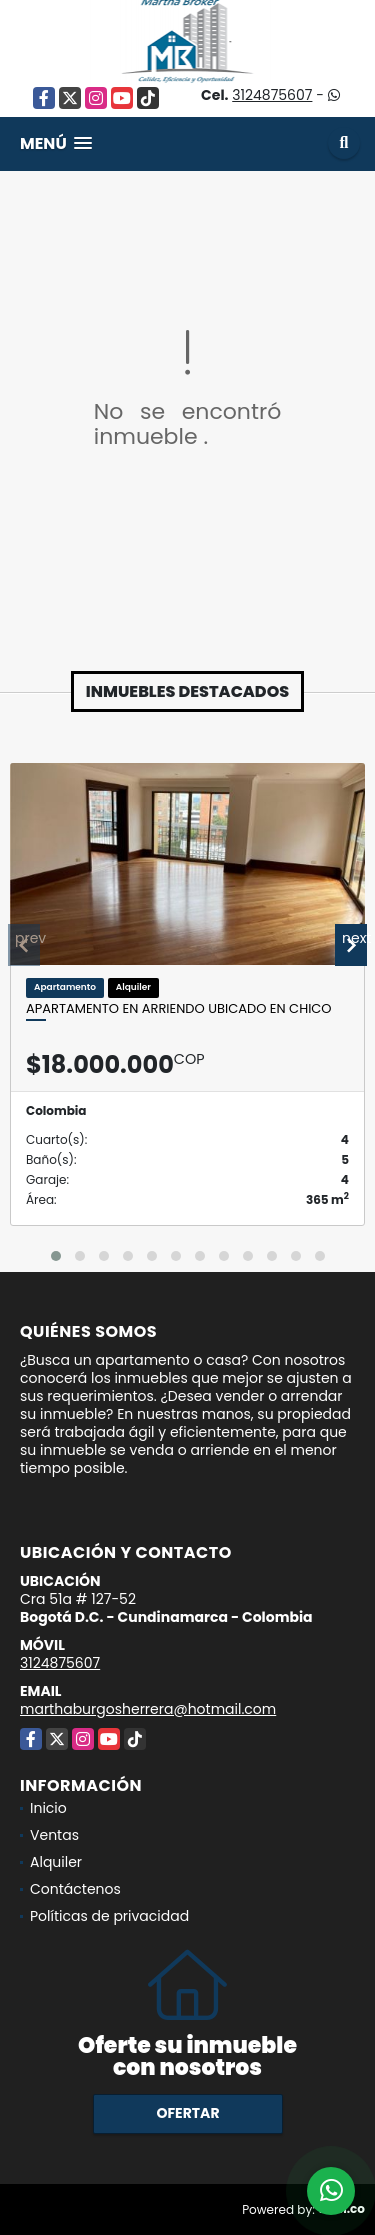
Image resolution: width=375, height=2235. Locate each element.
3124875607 (272, 95)
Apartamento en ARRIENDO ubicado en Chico (179, 1009)
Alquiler (56, 1862)
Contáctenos (75, 1889)
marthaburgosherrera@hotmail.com (148, 1709)
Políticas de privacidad (109, 1916)
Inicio (48, 1808)
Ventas (54, 1835)
